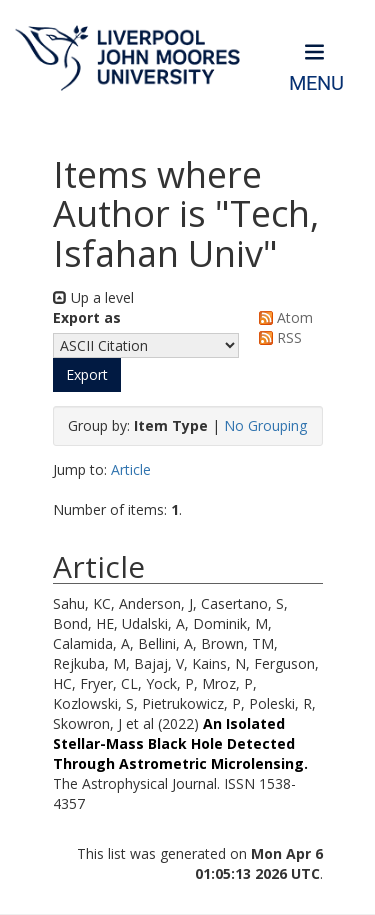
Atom (282, 317)
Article (131, 469)
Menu (316, 83)
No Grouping (265, 425)
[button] (87, 375)
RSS (277, 337)
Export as (87, 317)
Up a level (93, 297)
